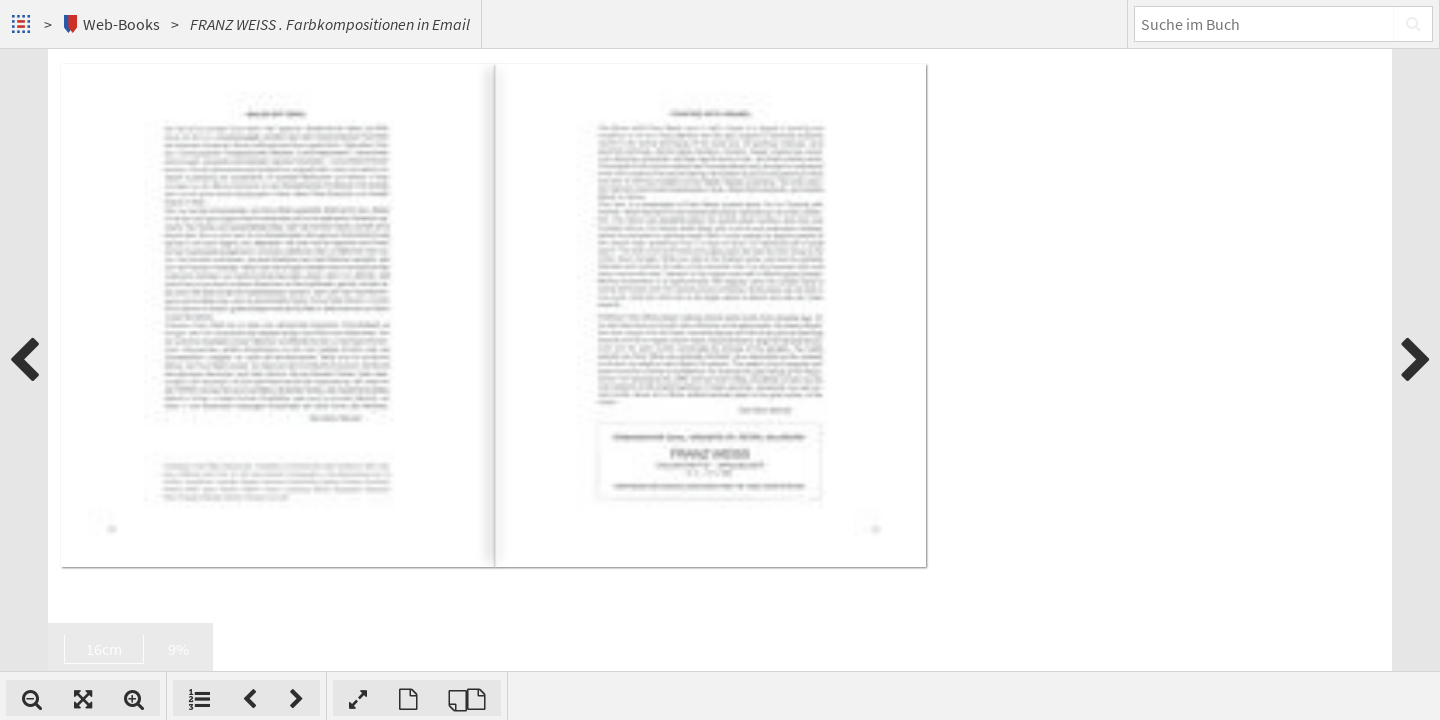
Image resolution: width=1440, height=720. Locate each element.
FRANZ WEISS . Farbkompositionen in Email (330, 24)
